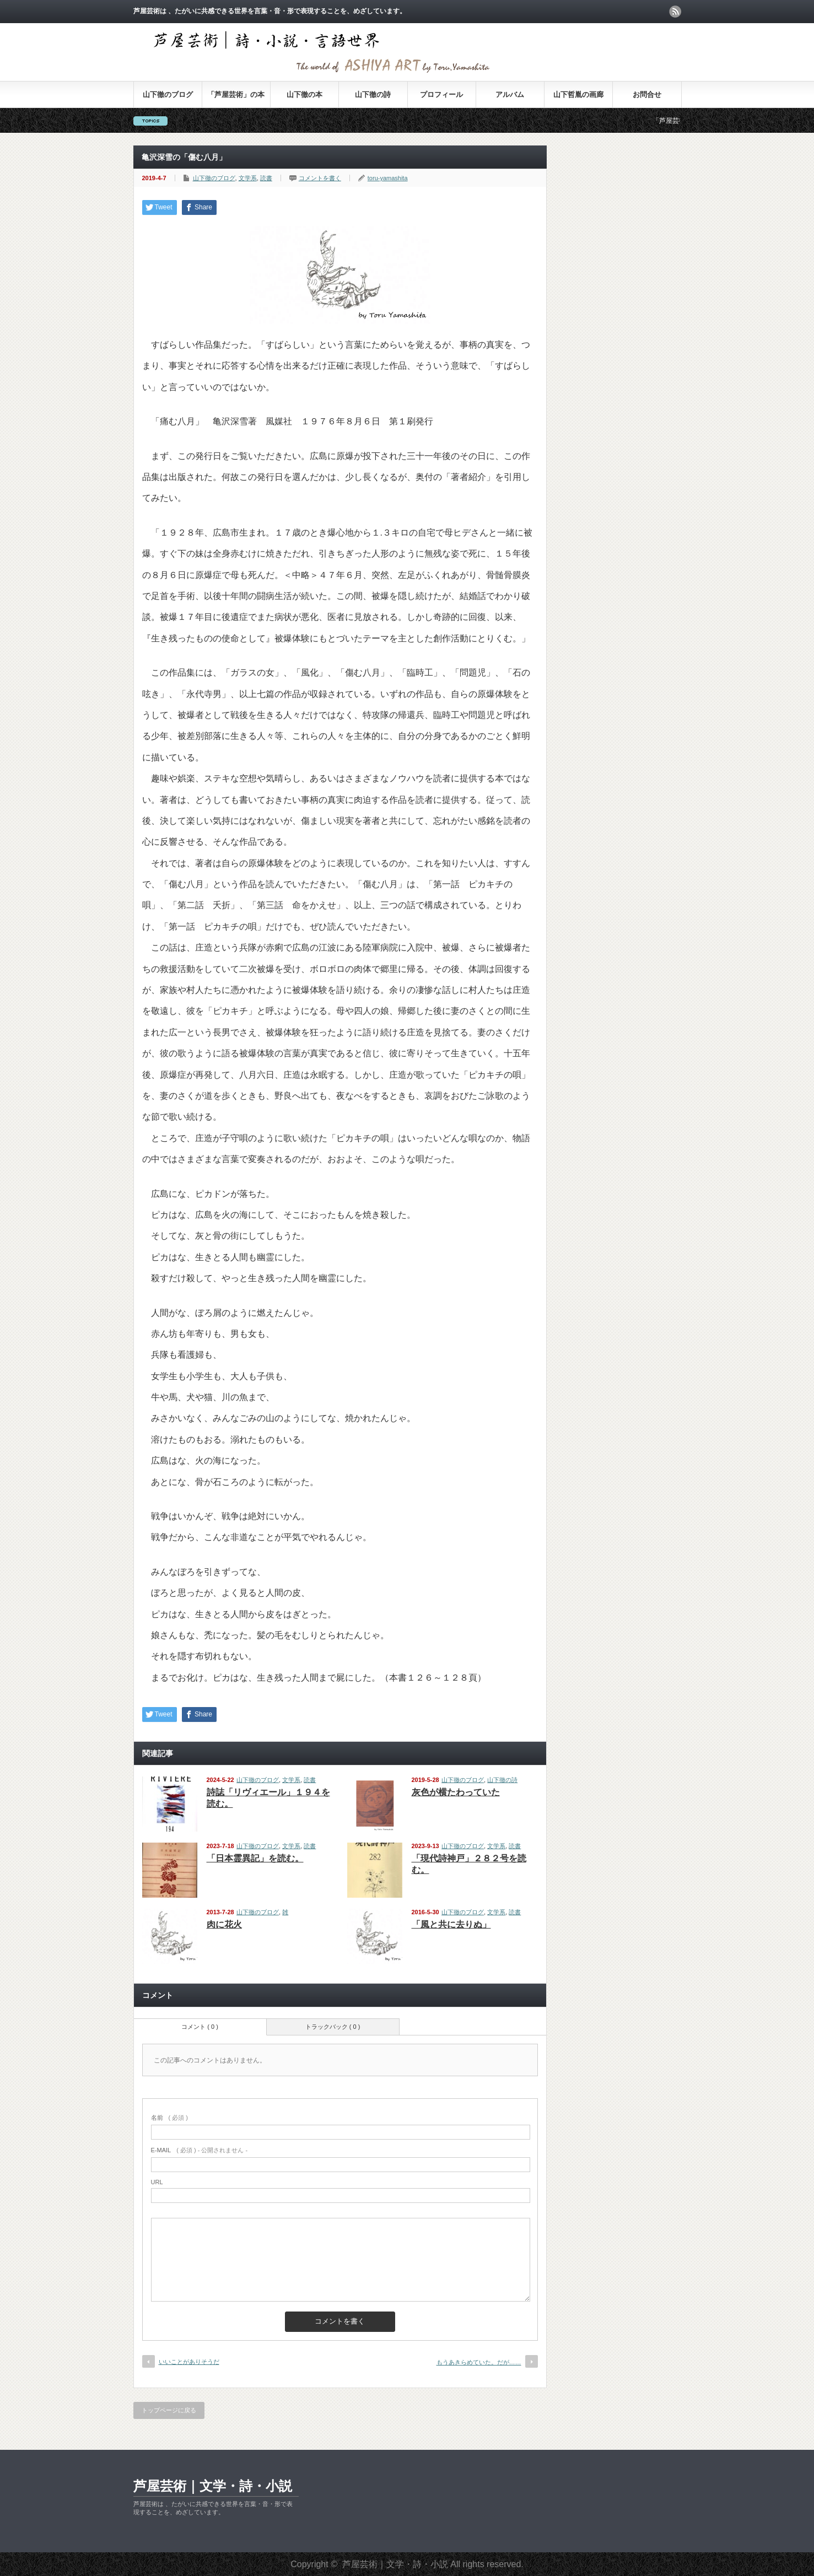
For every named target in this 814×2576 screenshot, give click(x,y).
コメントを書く (320, 178)
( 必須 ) (169, 2117)
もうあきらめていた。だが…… (478, 2362)
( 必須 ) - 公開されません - (199, 2150)
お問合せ (647, 94)
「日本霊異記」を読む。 (255, 1858)
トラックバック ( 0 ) (332, 2026)
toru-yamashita (388, 178)
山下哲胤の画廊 (578, 94)
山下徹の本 (304, 94)
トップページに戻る (169, 2410)
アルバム (509, 94)
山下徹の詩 (373, 94)
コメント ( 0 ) (199, 2026)
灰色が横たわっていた (456, 1792)
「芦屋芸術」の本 (236, 94)
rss (675, 12)
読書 (266, 178)
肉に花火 (224, 1924)
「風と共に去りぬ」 (451, 1924)
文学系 (248, 178)
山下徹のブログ (168, 94)
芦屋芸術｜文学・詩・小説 (212, 2485)
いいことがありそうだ (189, 2361)
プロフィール (441, 94)
